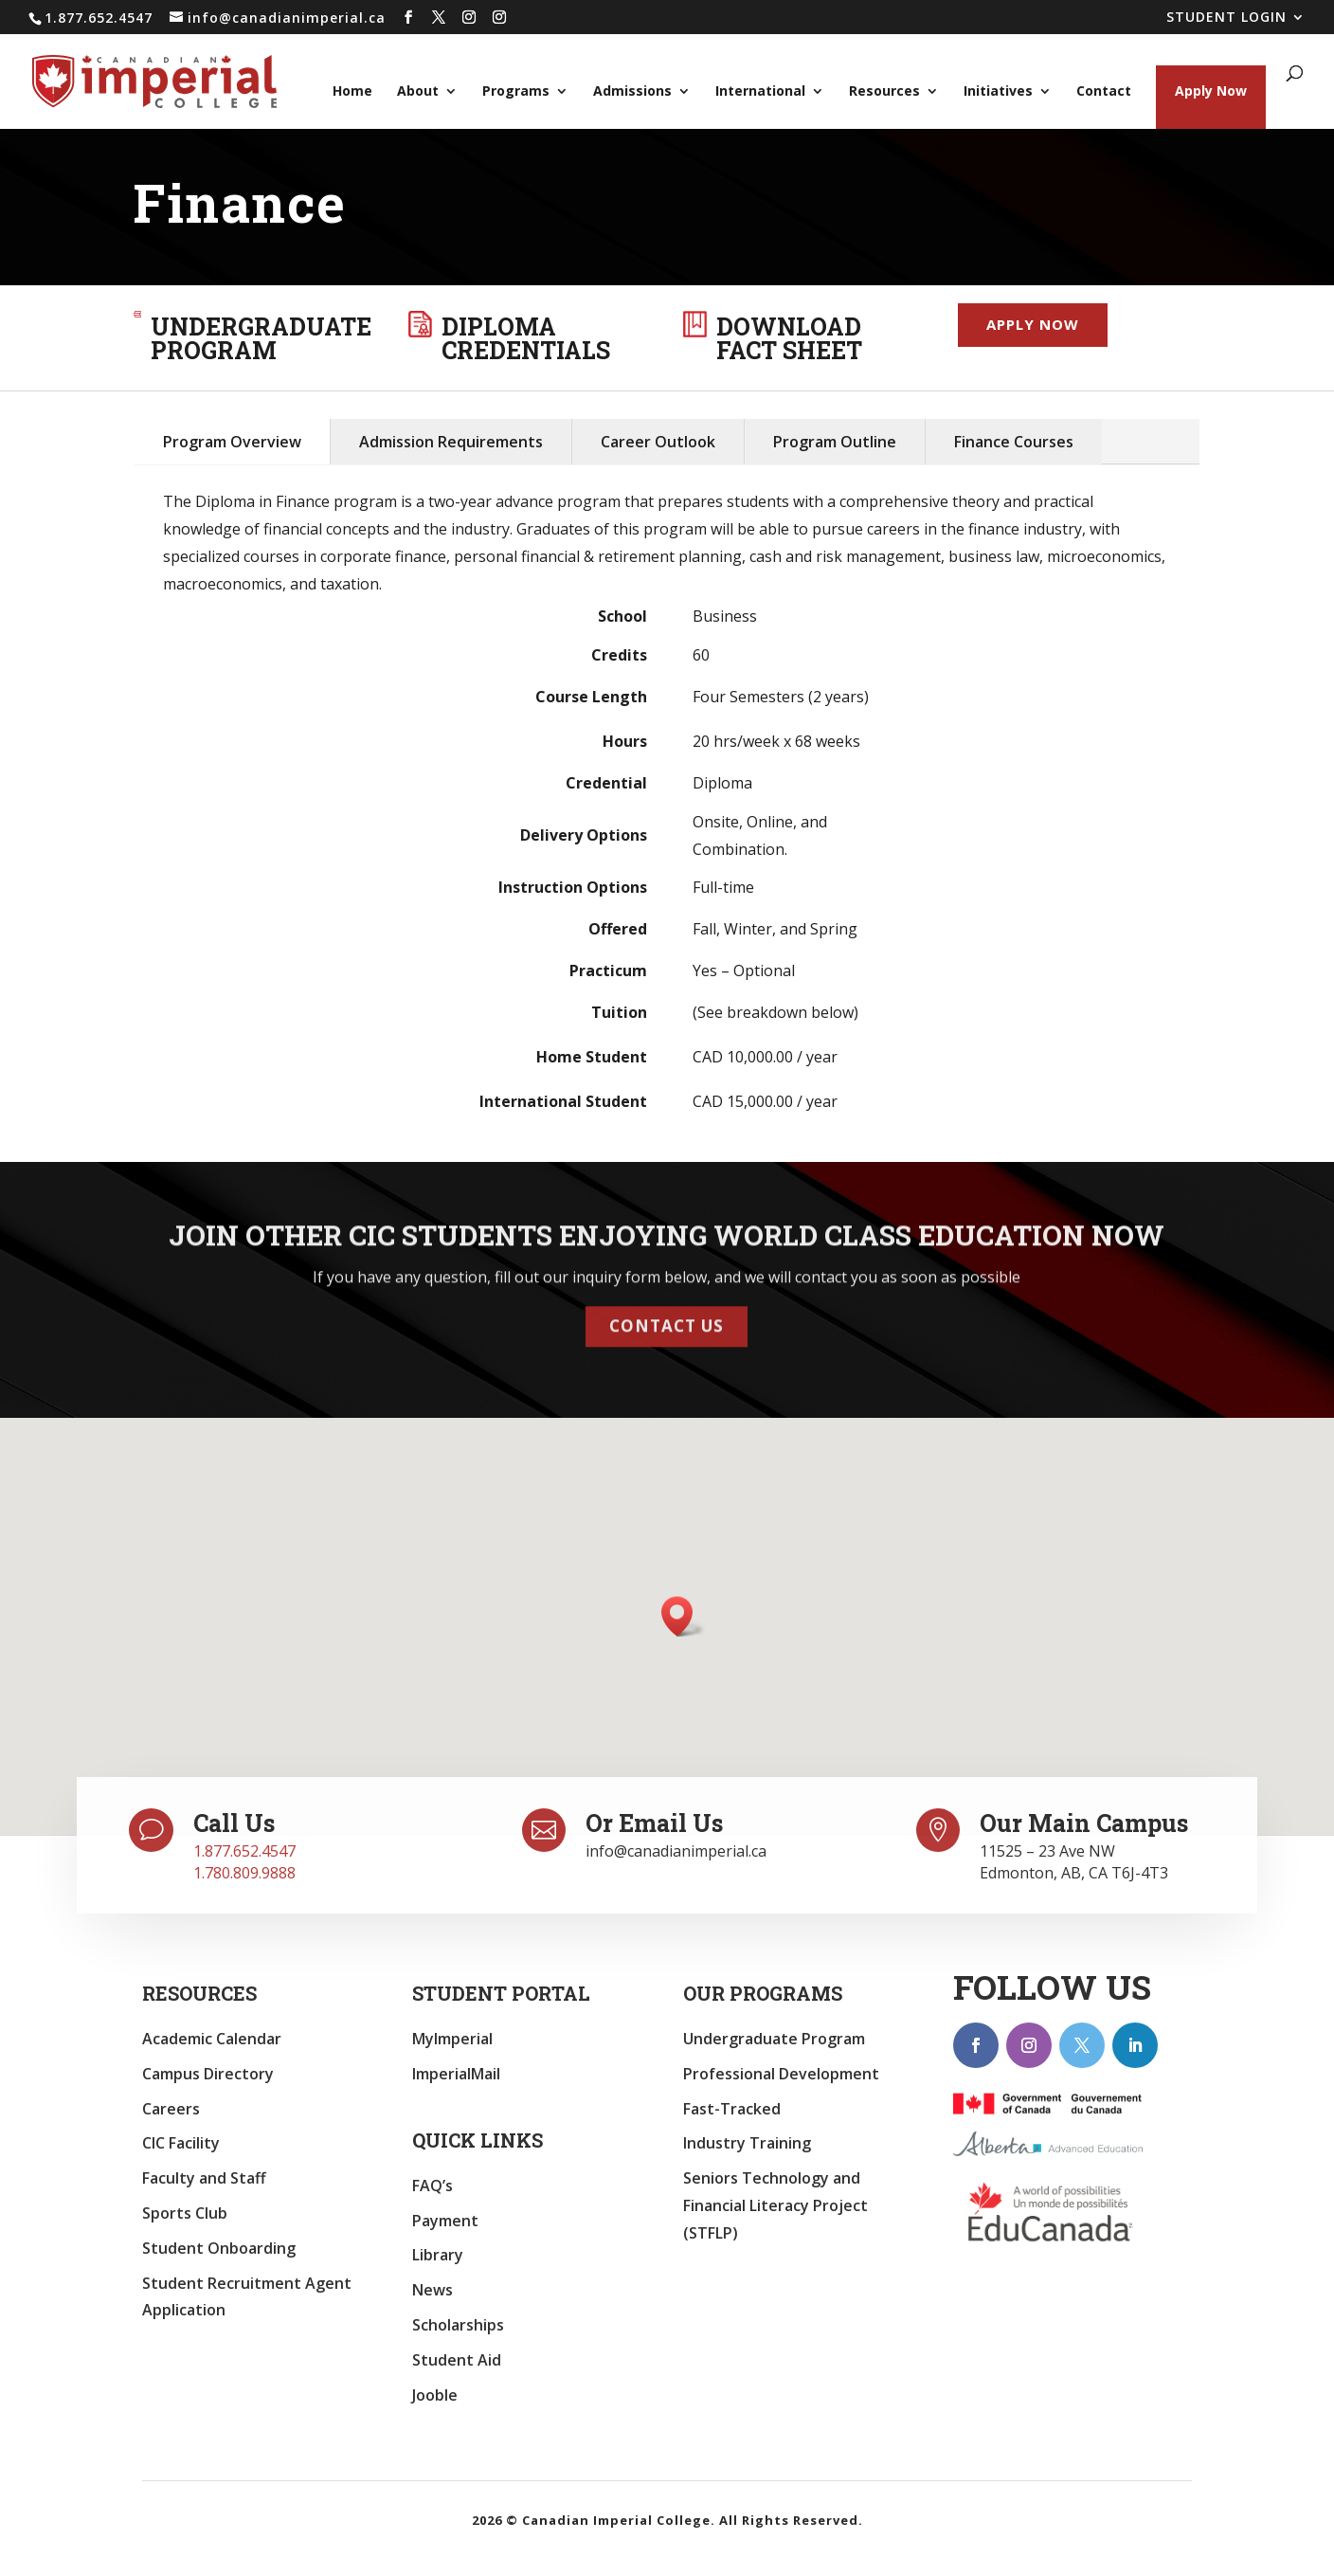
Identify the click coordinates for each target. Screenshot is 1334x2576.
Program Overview (232, 441)
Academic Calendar (211, 2038)
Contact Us (666, 1311)
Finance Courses (1013, 441)
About (418, 92)
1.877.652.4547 (244, 1851)
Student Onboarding (219, 2248)
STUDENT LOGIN (1226, 18)
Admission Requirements (451, 441)
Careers (171, 2108)
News (432, 2289)
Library (437, 2254)
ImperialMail (456, 2073)
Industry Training (747, 2142)
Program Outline (834, 441)
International (760, 92)
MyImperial (452, 2038)
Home (352, 92)
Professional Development (781, 2073)
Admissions (632, 92)
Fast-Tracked (732, 2108)
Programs (516, 92)
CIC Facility (181, 2142)
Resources (884, 92)
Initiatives (998, 92)
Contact (1103, 92)
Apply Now (1211, 91)
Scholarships (458, 2324)
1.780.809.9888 (244, 1872)
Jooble (435, 2395)
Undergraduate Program (774, 2038)
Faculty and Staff (204, 2178)
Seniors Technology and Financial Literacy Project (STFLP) (775, 2205)
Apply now (1032, 324)
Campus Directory (208, 2073)
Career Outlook (658, 441)
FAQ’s (432, 2185)
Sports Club (184, 2213)
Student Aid (456, 2359)
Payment (445, 2220)
